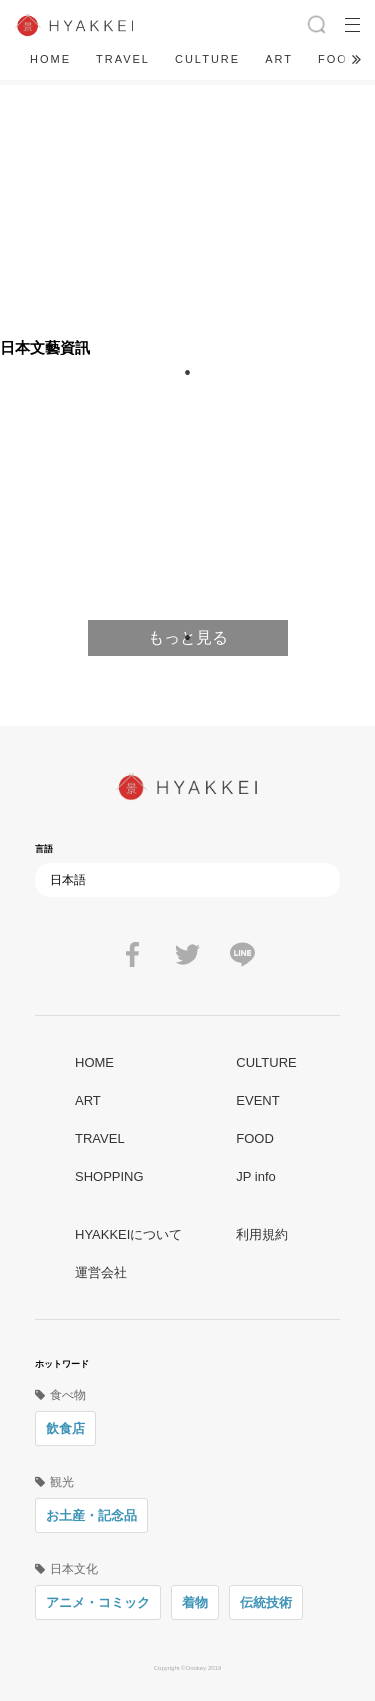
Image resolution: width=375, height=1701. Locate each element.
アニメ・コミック (98, 1602)
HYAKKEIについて (128, 1234)
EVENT (257, 1100)
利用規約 (262, 1234)
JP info (256, 1176)
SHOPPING (109, 1176)
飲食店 (65, 1428)
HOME (50, 59)
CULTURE (207, 59)
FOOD (338, 59)
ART (279, 59)
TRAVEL (123, 59)
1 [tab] (188, 638)
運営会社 (101, 1272)
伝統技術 (266, 1602)
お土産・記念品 (91, 1515)
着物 (195, 1602)
